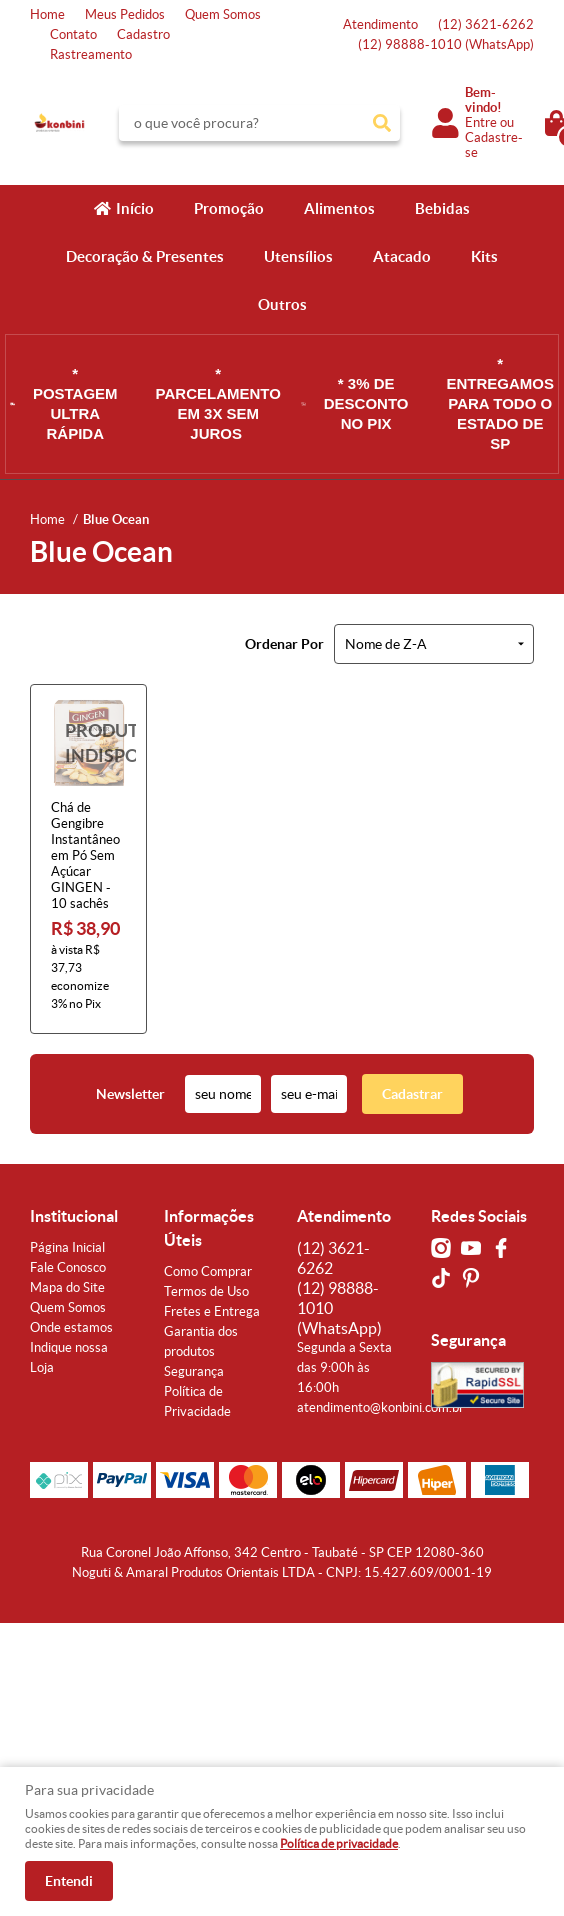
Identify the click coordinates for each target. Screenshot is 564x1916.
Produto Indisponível (88, 742)
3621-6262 (486, 24)
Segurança (194, 1371)
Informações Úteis (209, 1228)
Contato (73, 34)
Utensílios (298, 256)
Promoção (229, 208)
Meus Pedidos (125, 14)
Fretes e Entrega (212, 1311)
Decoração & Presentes (145, 256)
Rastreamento (91, 54)
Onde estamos (71, 1327)
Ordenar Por (284, 644)
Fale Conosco (68, 1267)
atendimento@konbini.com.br (380, 1407)
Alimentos (339, 208)
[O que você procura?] (382, 123)
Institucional (74, 1216)
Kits (484, 256)
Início (135, 208)
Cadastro (143, 34)
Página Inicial (67, 1247)
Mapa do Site (67, 1287)
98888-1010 (446, 44)
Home (47, 14)
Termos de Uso (206, 1291)
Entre (481, 122)
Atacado (402, 256)
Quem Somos (223, 14)
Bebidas (442, 208)
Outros (282, 304)
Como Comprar (208, 1271)
